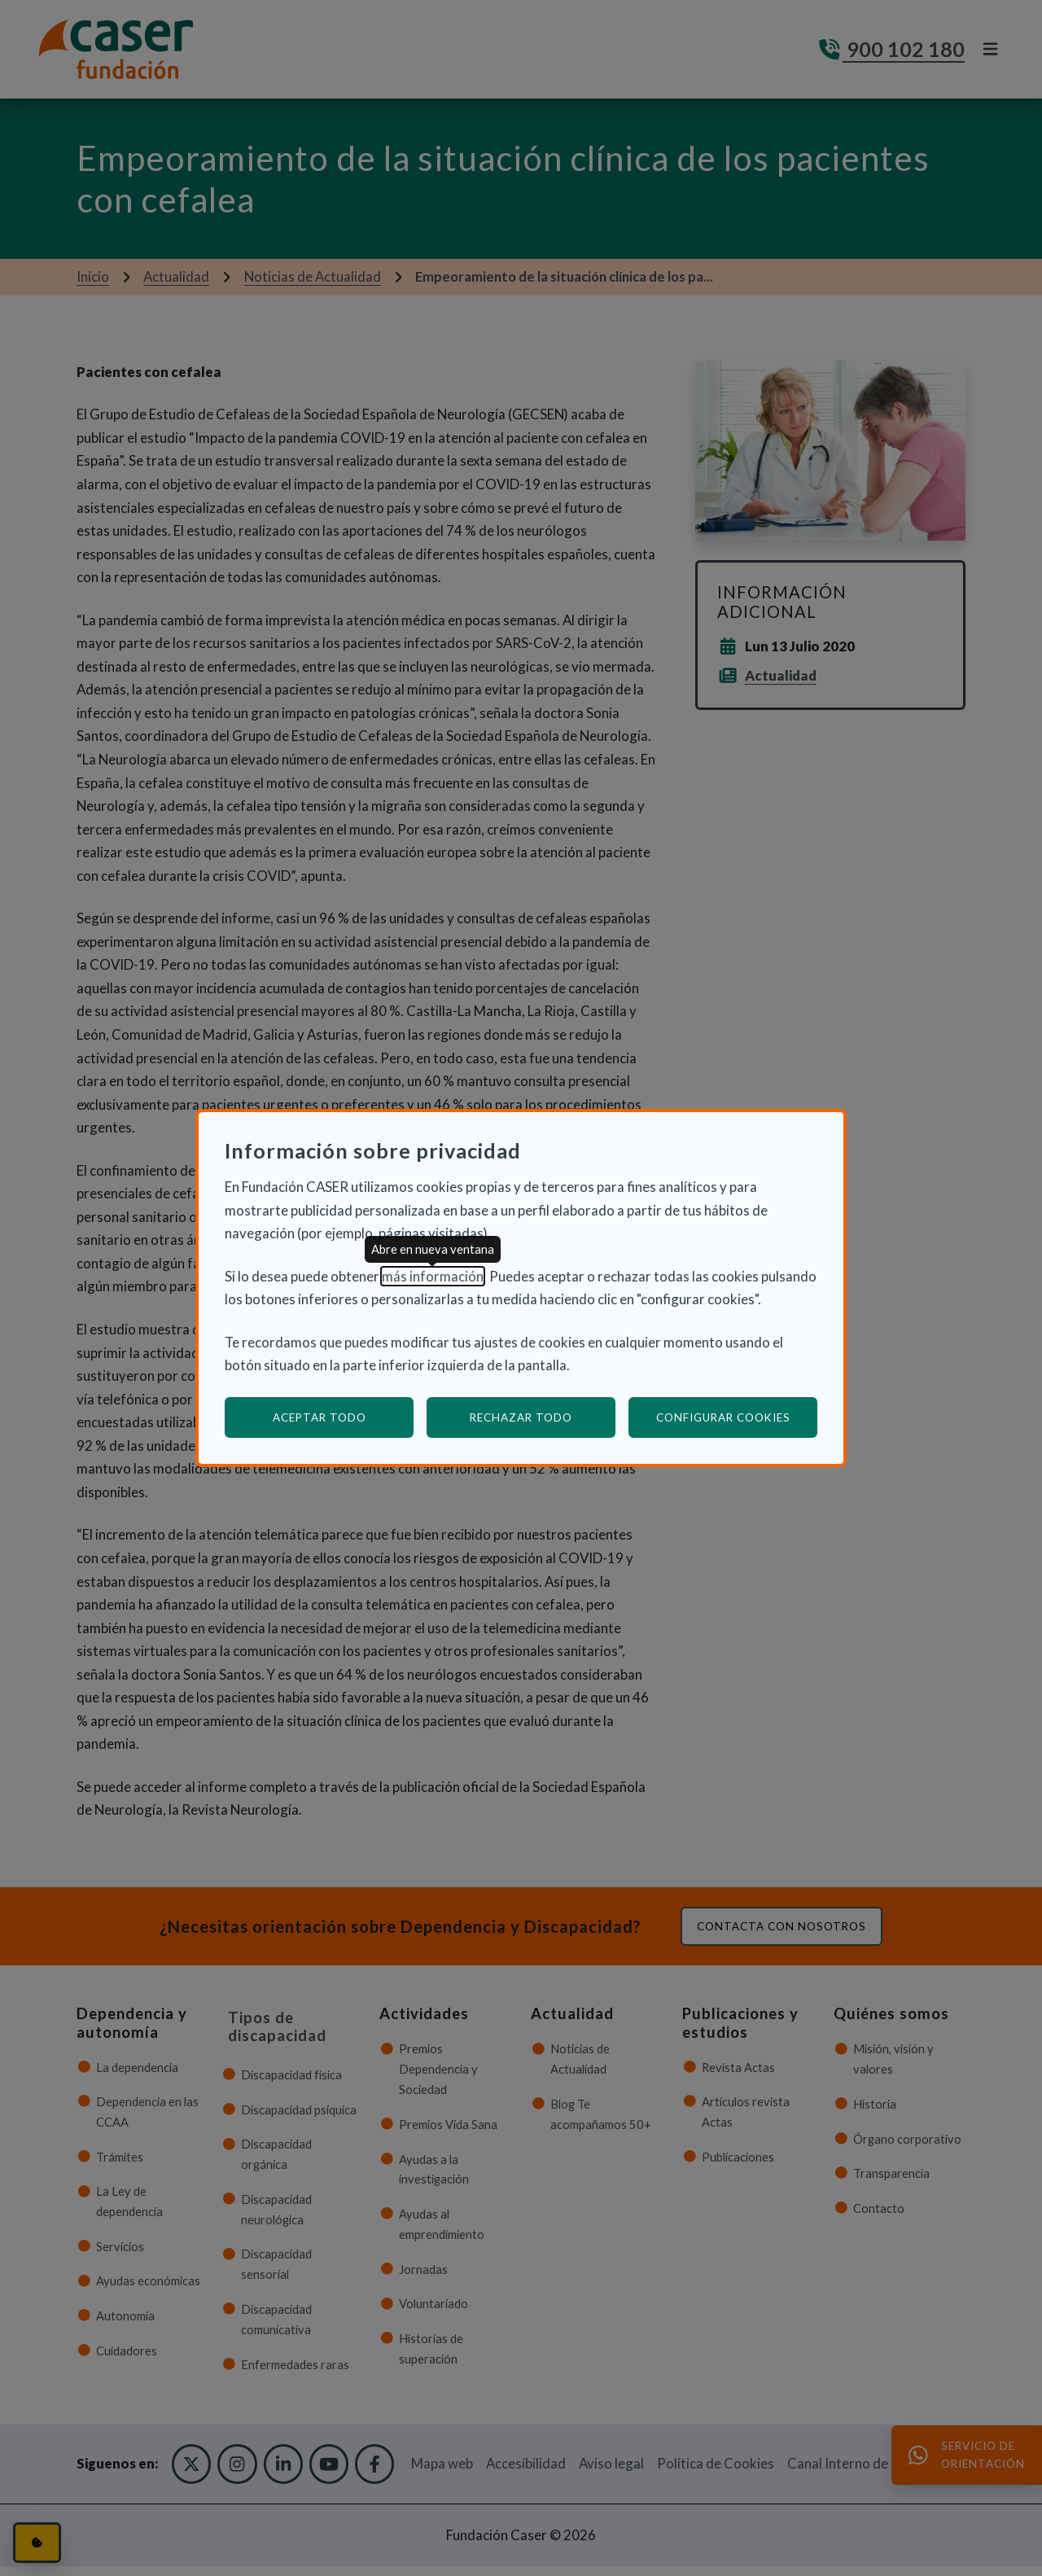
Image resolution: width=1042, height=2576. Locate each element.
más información (433, 1276)
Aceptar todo (319, 1417)
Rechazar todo (521, 1417)
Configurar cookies (737, 1417)
